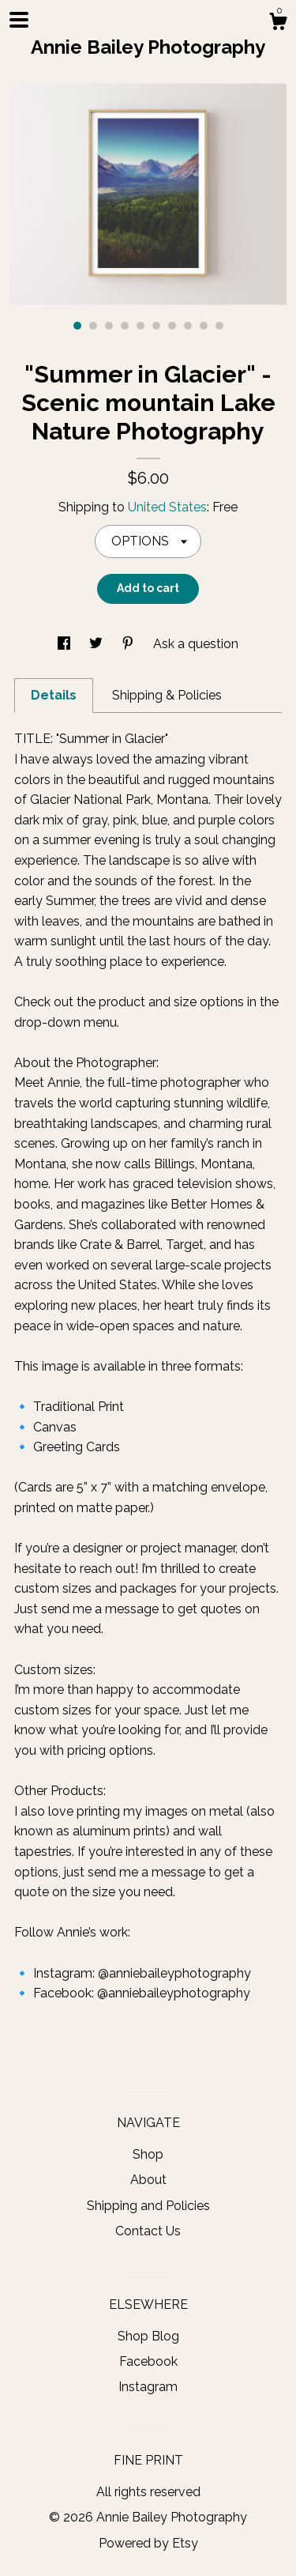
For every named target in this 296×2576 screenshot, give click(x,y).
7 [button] (172, 326)
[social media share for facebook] (65, 643)
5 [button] (140, 326)
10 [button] (219, 326)
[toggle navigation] (18, 20)
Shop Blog (148, 2336)
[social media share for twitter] (97, 643)
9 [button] (204, 326)
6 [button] (156, 326)
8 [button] (188, 326)
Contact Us (148, 2230)
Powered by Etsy (148, 2543)
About (148, 2179)
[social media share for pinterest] (129, 643)
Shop (148, 2154)
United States (167, 507)
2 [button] (93, 326)
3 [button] (109, 326)
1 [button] (77, 326)
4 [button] (125, 326)
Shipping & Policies (167, 695)
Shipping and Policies (148, 2205)
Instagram (148, 2386)
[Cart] (278, 24)
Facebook (148, 2361)
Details (54, 695)
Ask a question (195, 643)
